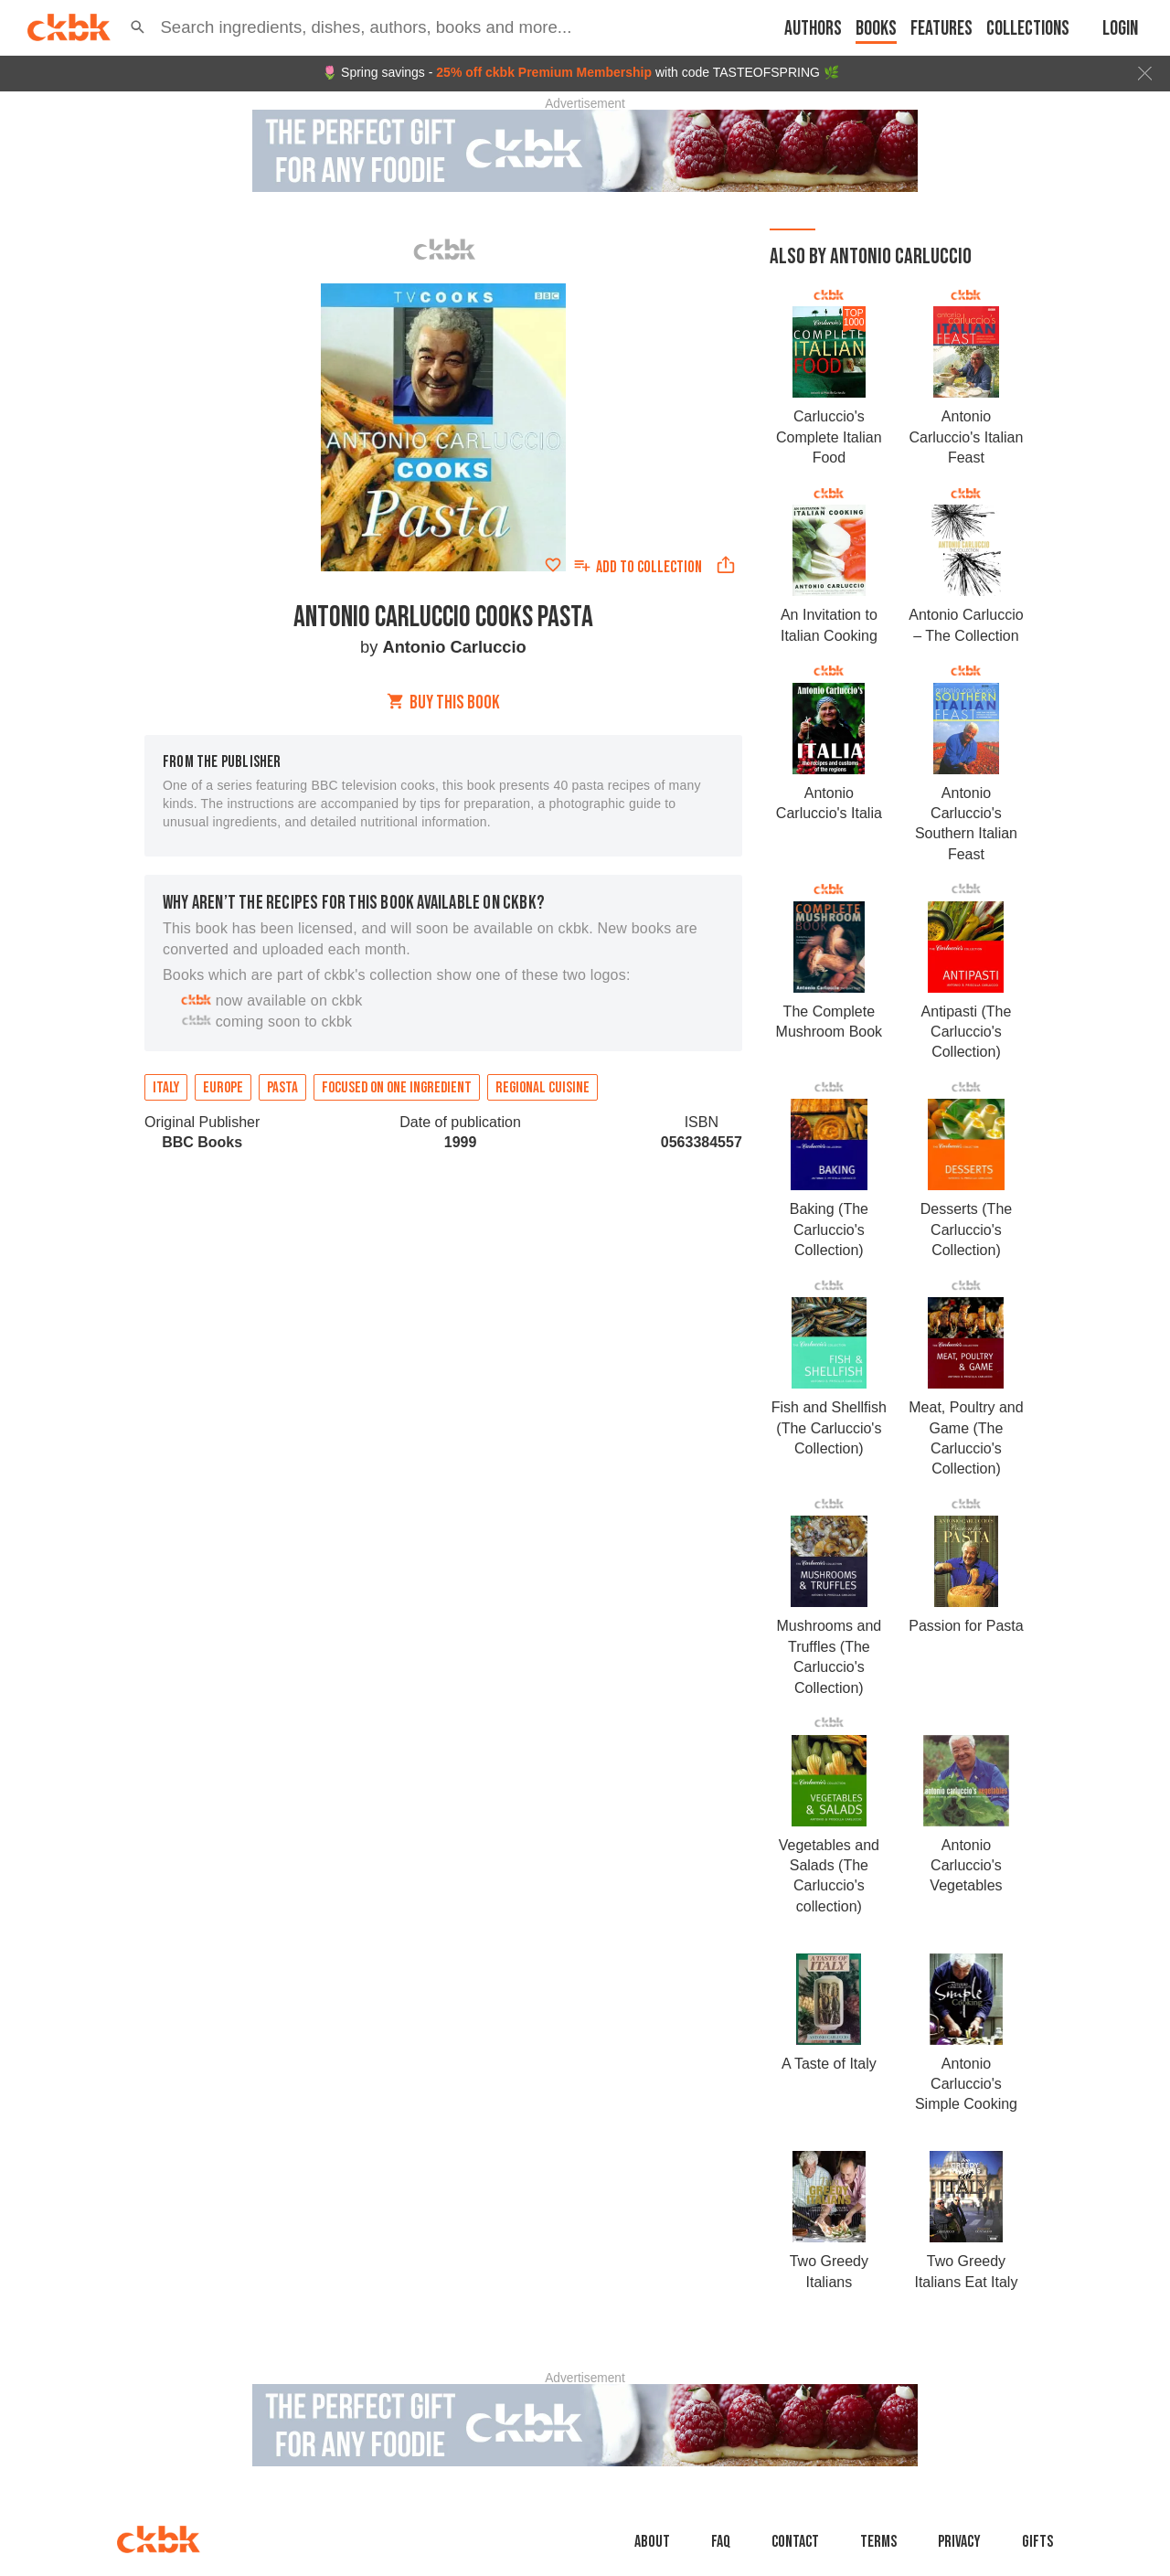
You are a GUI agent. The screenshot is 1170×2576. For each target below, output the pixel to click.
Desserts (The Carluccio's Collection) (966, 1229)
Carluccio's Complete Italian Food (829, 437)
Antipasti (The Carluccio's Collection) (966, 1032)
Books (876, 28)
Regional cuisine (542, 1088)
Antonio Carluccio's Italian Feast (966, 437)
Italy (166, 1088)
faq (720, 2541)
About (652, 2541)
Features (941, 28)
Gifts (1037, 2541)
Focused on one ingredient (397, 1088)
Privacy (959, 2541)
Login (1120, 28)
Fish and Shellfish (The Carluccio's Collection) (829, 1428)
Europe (223, 1088)
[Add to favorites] (553, 564)
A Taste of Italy (829, 2063)
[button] (137, 27)
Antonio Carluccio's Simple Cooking (966, 2084)
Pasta (282, 1088)
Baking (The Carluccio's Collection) (829, 1229)
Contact (795, 2541)
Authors (813, 28)
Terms (878, 2541)
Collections (1027, 28)
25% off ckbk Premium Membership (544, 72)
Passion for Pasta (966, 1626)
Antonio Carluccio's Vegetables (966, 1865)
